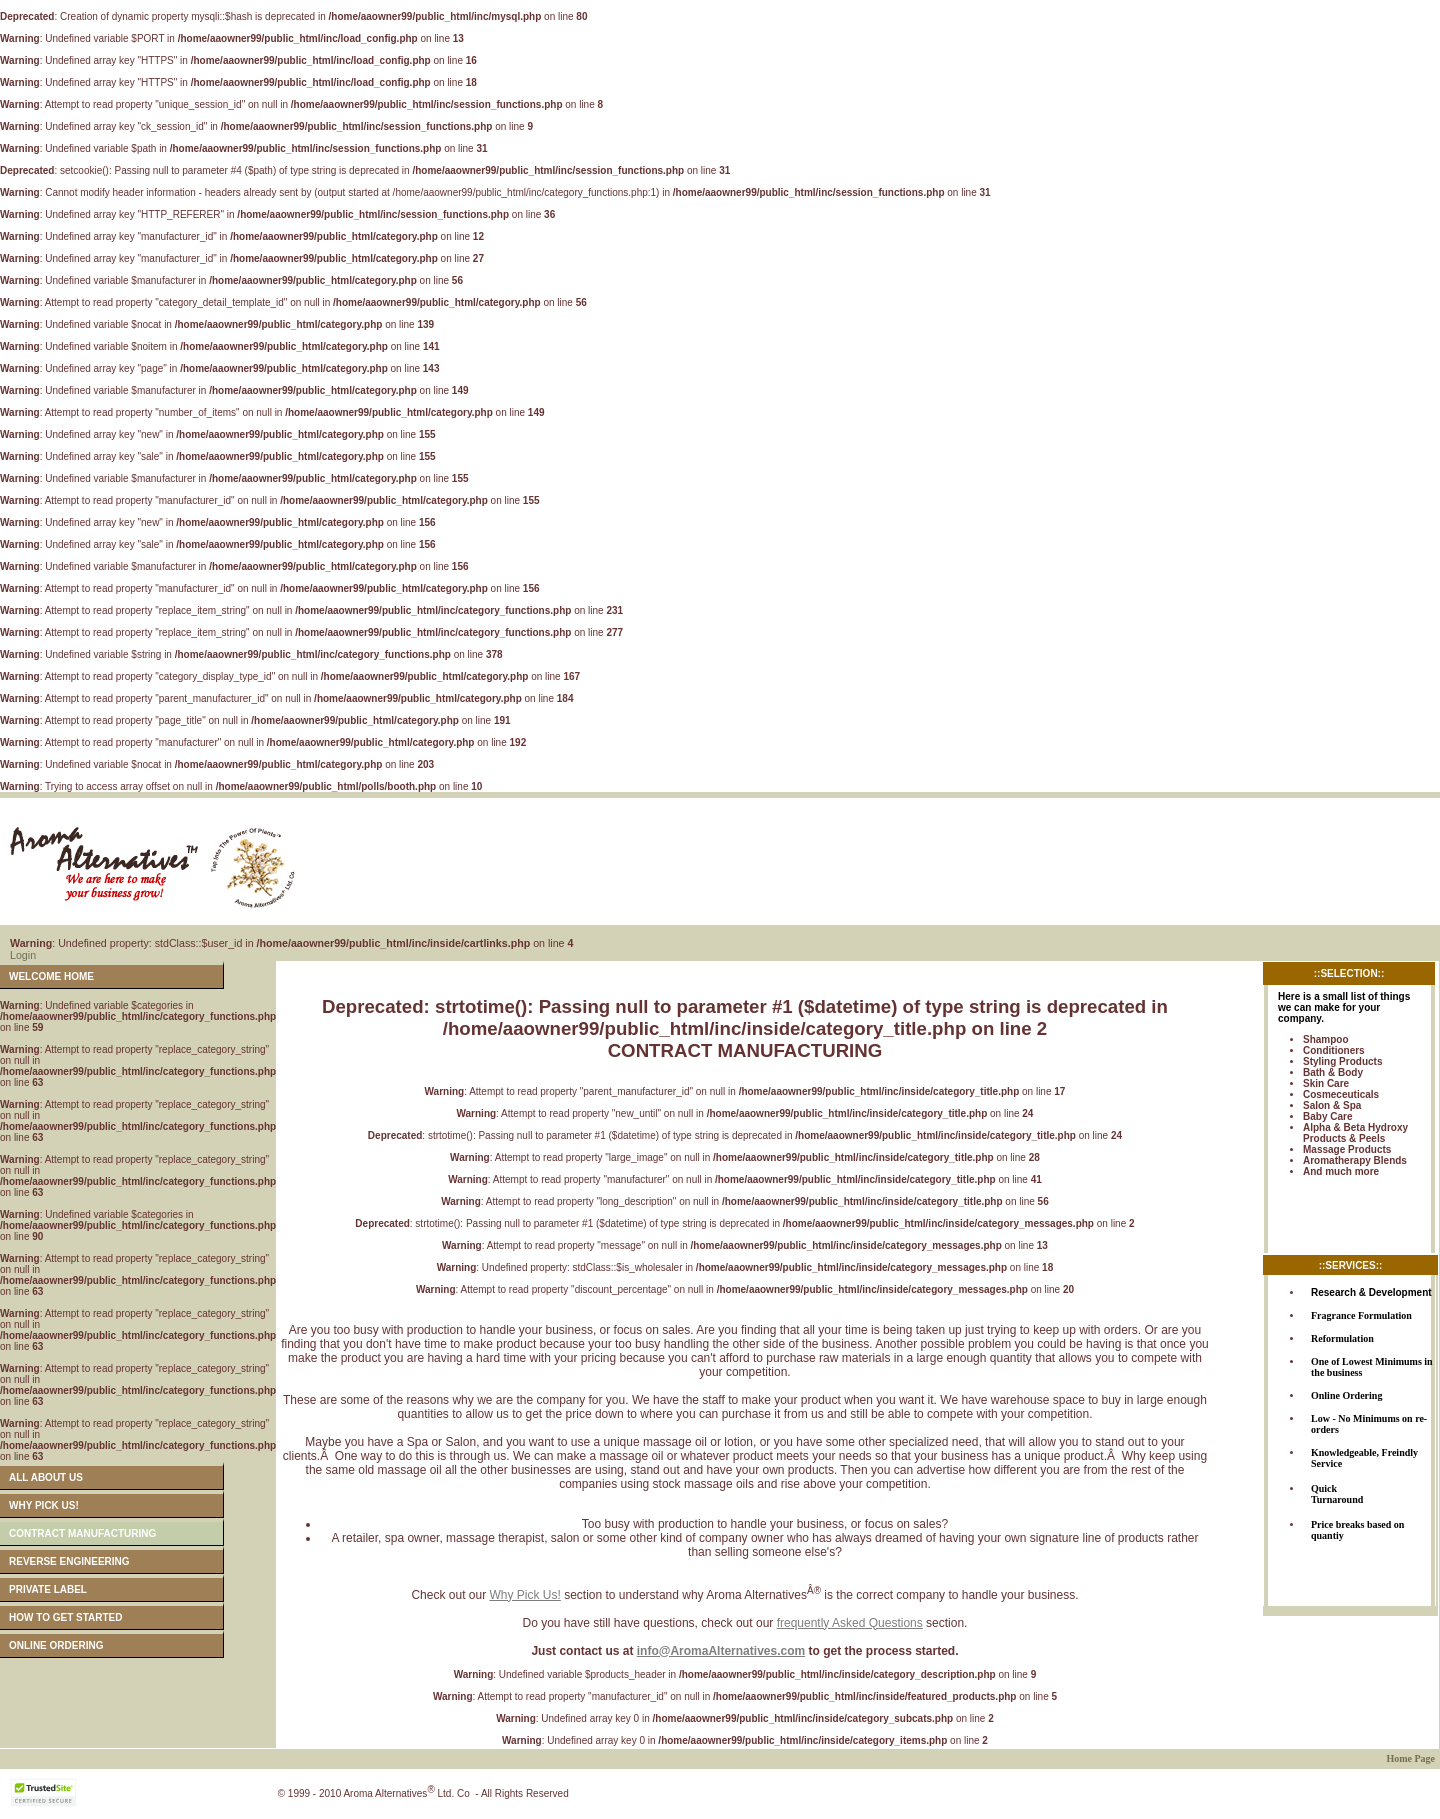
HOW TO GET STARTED (66, 1617)
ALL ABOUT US (46, 1477)
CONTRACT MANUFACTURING (82, 1533)
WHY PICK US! (44, 1505)
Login (23, 955)
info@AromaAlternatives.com (721, 1651)
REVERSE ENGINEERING (69, 1561)
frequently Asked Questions (850, 1623)
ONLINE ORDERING (56, 1645)
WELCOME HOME (51, 976)
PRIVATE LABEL (48, 1589)
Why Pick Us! (524, 1595)
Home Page (1410, 1758)
